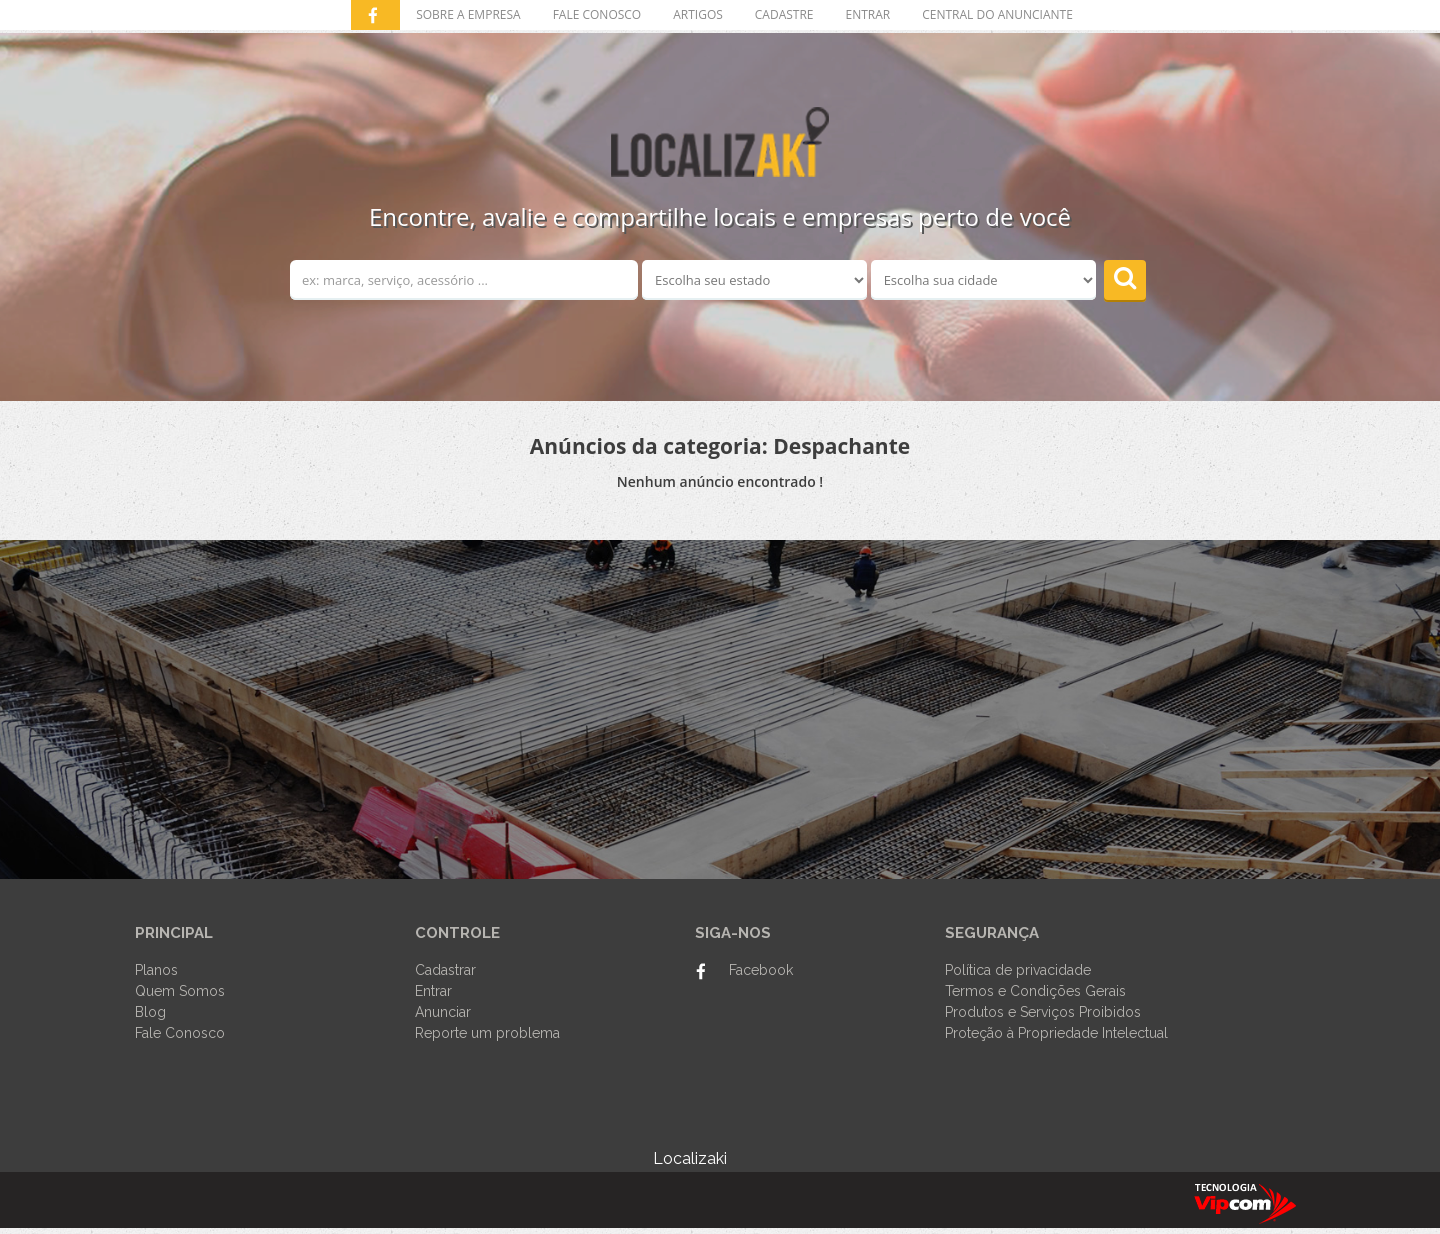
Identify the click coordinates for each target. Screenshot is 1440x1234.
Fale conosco (597, 14)
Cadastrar (445, 970)
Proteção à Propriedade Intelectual (1056, 1033)
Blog (150, 1012)
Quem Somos (180, 991)
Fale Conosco (180, 1033)
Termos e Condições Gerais (1035, 991)
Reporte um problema (487, 1033)
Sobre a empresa (468, 14)
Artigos (698, 14)
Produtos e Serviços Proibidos (1043, 1012)
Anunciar (443, 1012)
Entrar (433, 991)
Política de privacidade (1018, 970)
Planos (156, 970)
